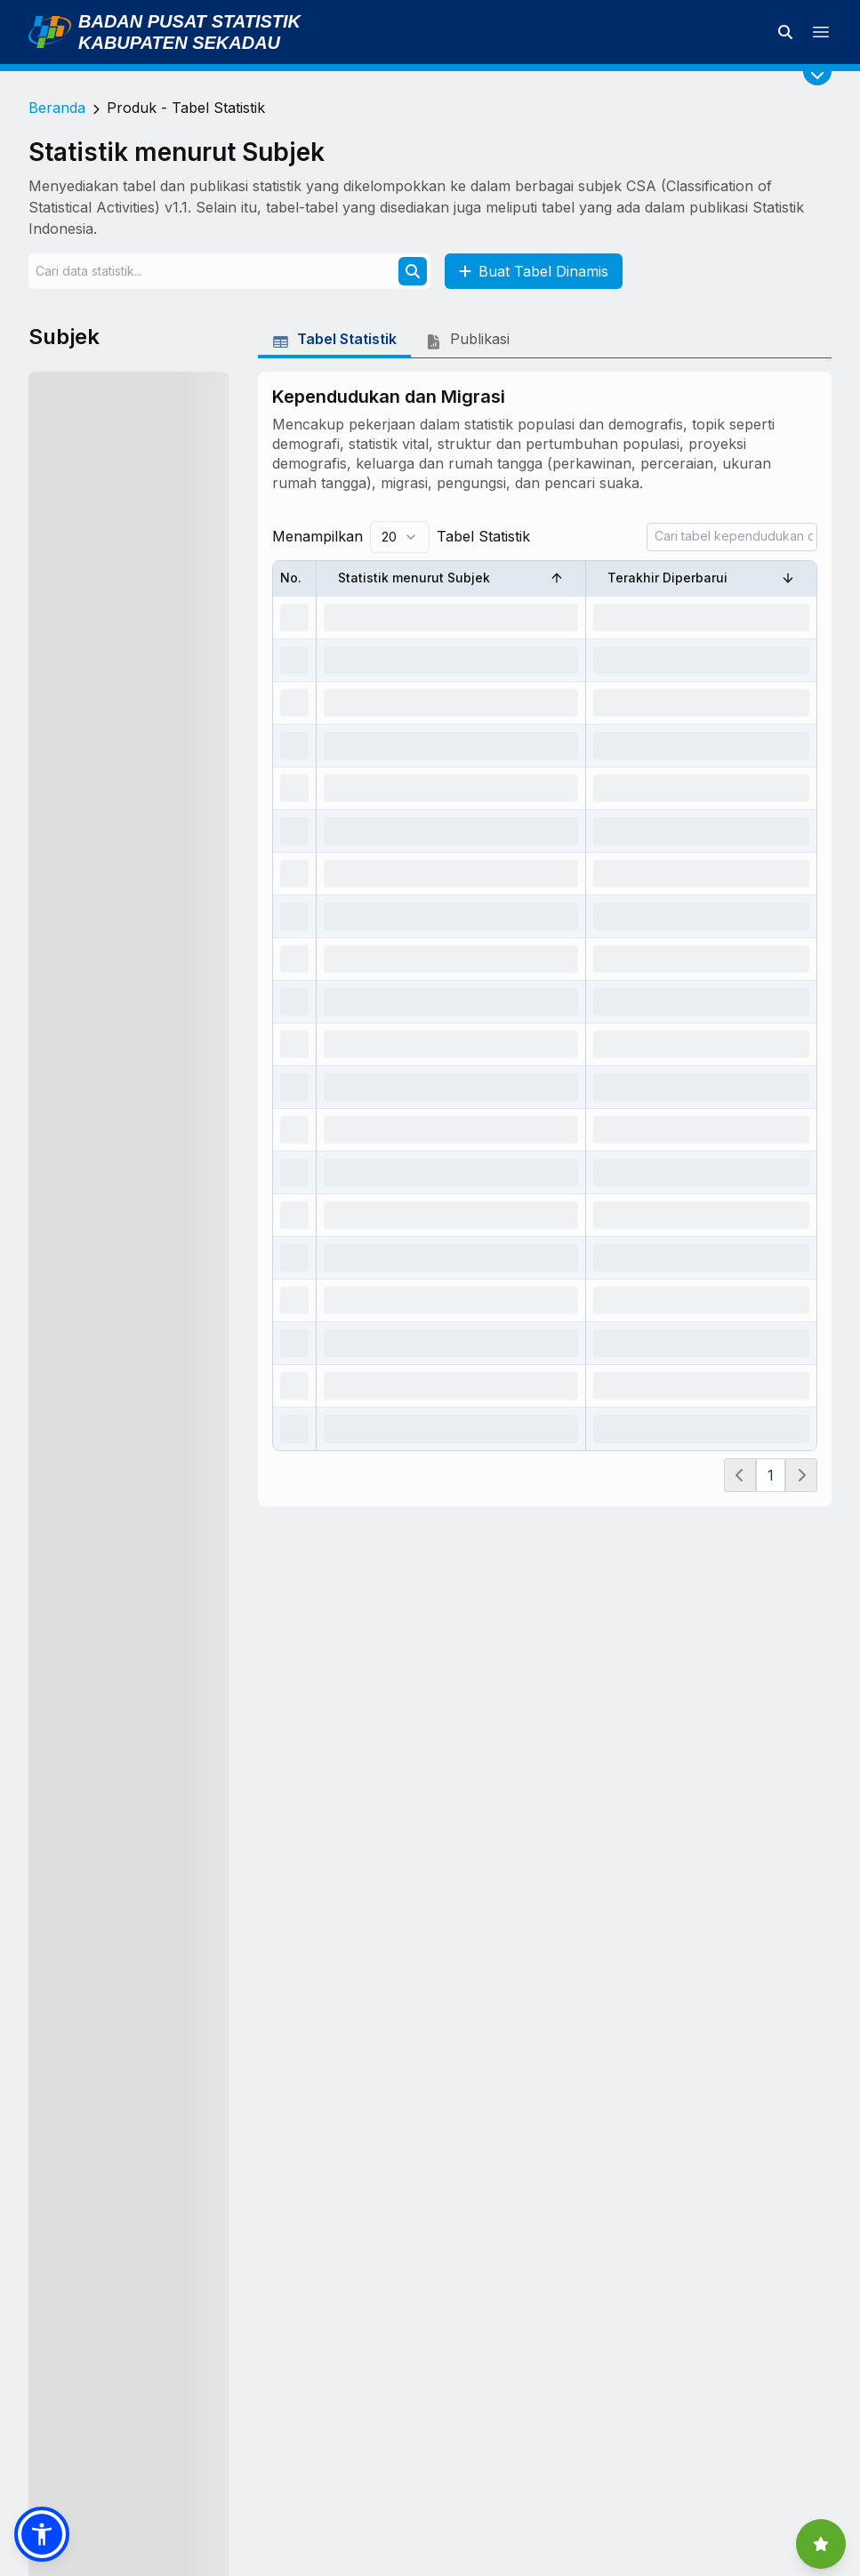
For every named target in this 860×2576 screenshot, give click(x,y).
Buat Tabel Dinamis (533, 271)
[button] (42, 2534)
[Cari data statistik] (785, 32)
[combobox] (400, 537)
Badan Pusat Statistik (189, 21)
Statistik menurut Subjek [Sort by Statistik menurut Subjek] (451, 577)
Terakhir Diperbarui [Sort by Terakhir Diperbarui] (701, 577)
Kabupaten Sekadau (179, 42)
